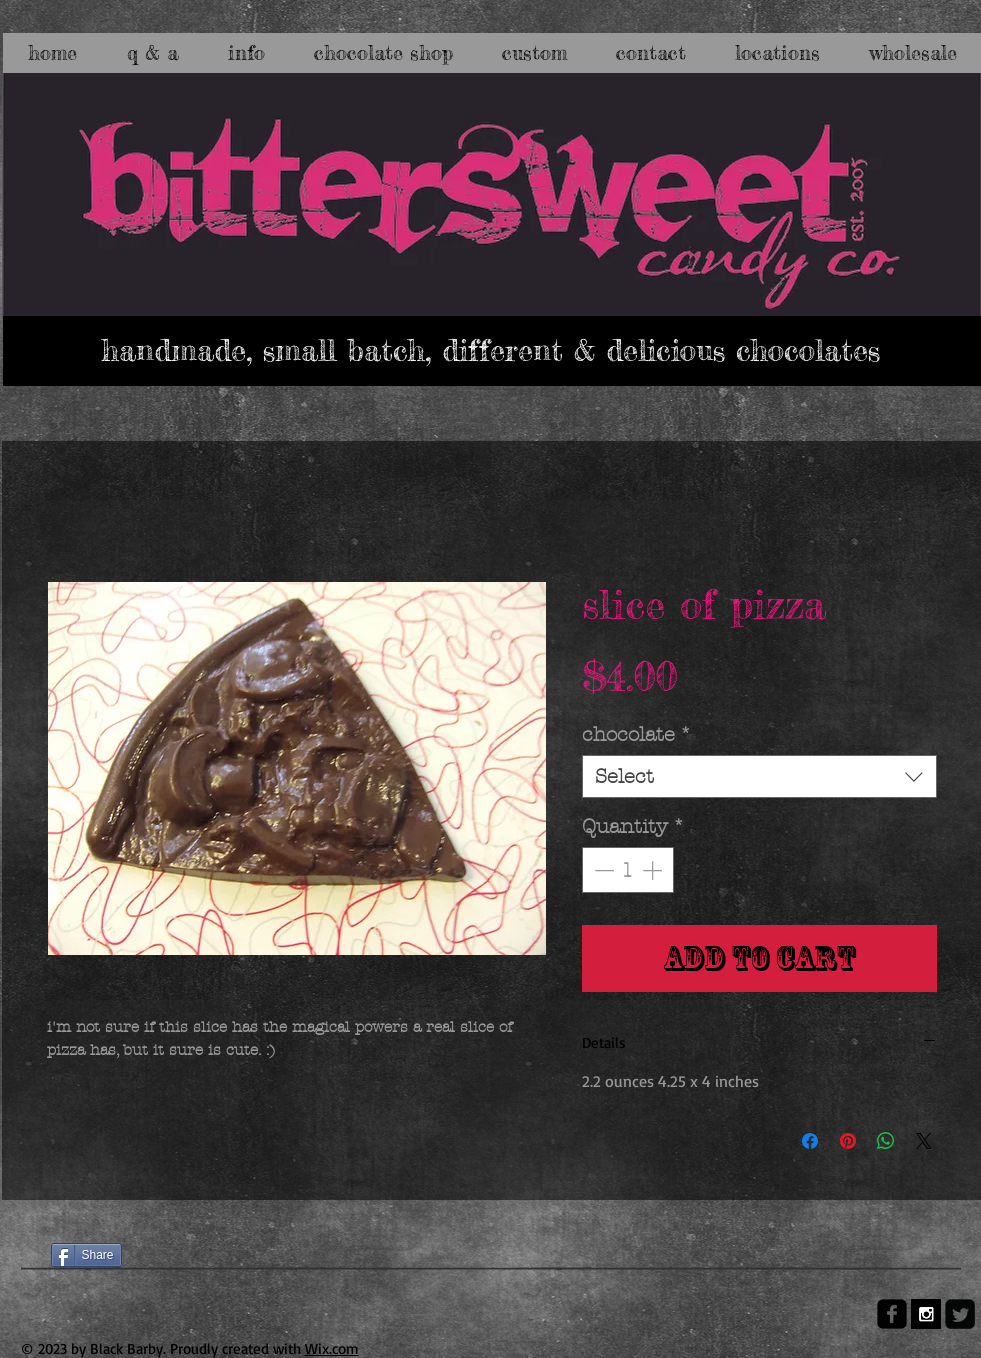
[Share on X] (924, 1141)
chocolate (637, 734)
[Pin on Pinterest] (848, 1141)
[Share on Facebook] (810, 1141)
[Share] (86, 1255)
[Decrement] (602, 870)
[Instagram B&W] (926, 1314)
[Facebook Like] (89, 1220)
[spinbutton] (628, 870)
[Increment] (654, 870)
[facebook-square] (892, 1314)
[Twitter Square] (960, 1314)
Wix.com (332, 1348)
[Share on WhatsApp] (886, 1141)
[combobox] (759, 776)
